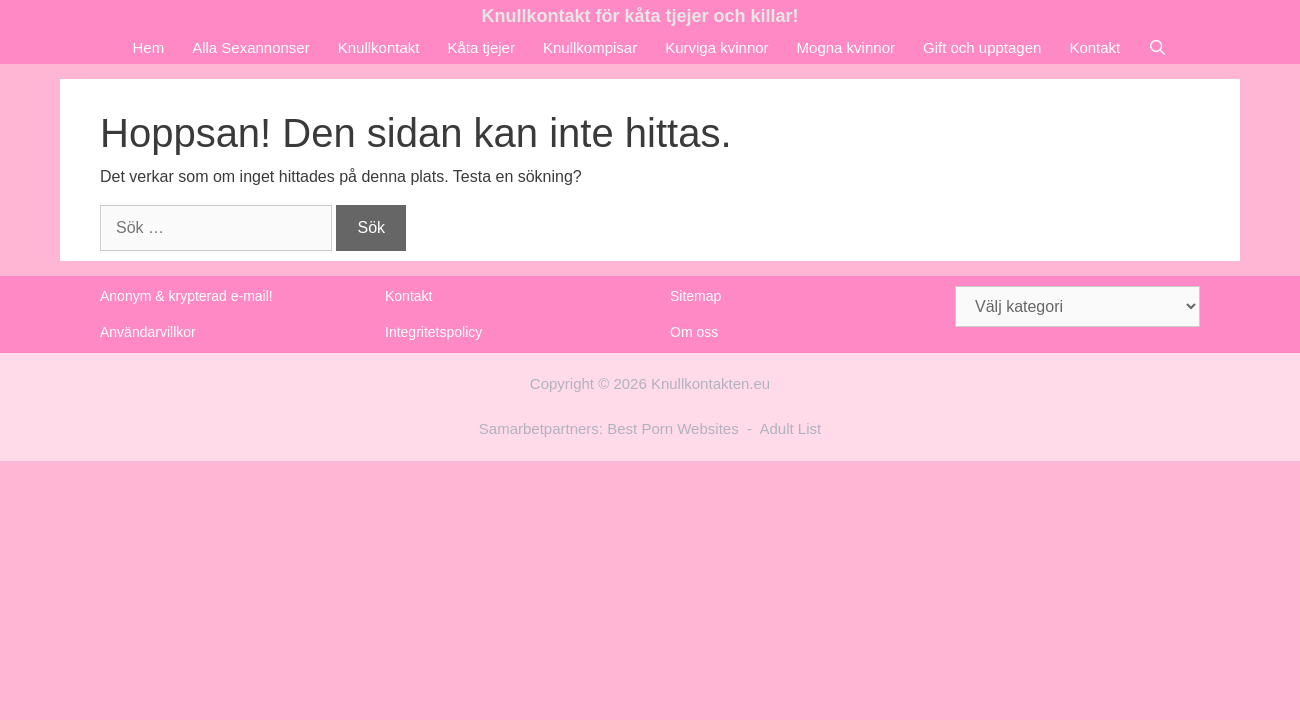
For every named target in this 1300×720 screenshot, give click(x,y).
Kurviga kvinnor (716, 47)
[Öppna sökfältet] (1157, 48)
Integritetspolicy (433, 332)
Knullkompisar (590, 47)
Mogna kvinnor (846, 47)
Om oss (694, 332)
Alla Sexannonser (251, 47)
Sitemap (695, 296)
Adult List (791, 428)
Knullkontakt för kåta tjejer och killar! (639, 16)
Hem (148, 47)
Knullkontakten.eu (710, 383)
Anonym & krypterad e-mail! (186, 296)
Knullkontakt (379, 47)
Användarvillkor (148, 332)
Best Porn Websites (672, 428)
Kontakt (1094, 47)
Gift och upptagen (982, 47)
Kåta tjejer (481, 47)
